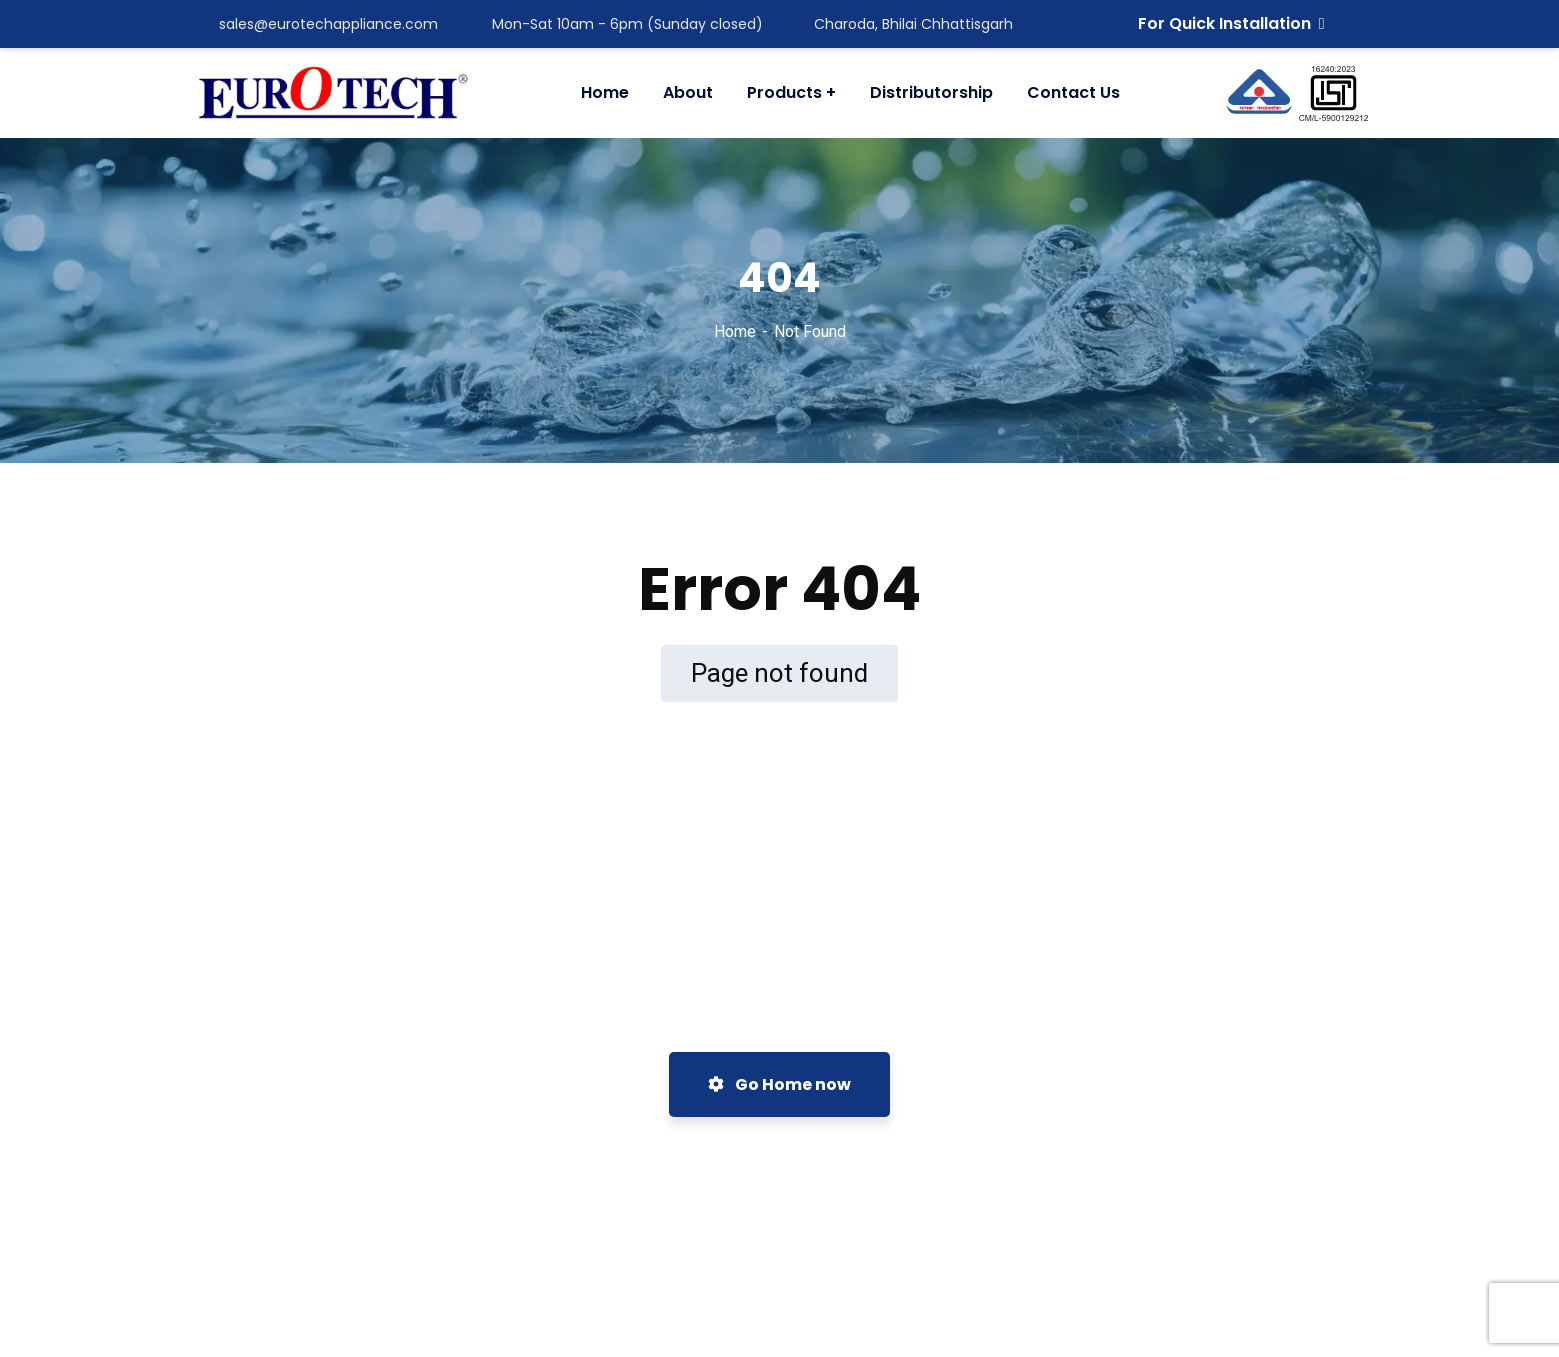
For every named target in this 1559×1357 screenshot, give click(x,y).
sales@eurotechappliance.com (316, 24)
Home (735, 331)
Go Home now (779, 1084)
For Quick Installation (1231, 23)
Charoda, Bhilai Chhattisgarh (903, 24)
